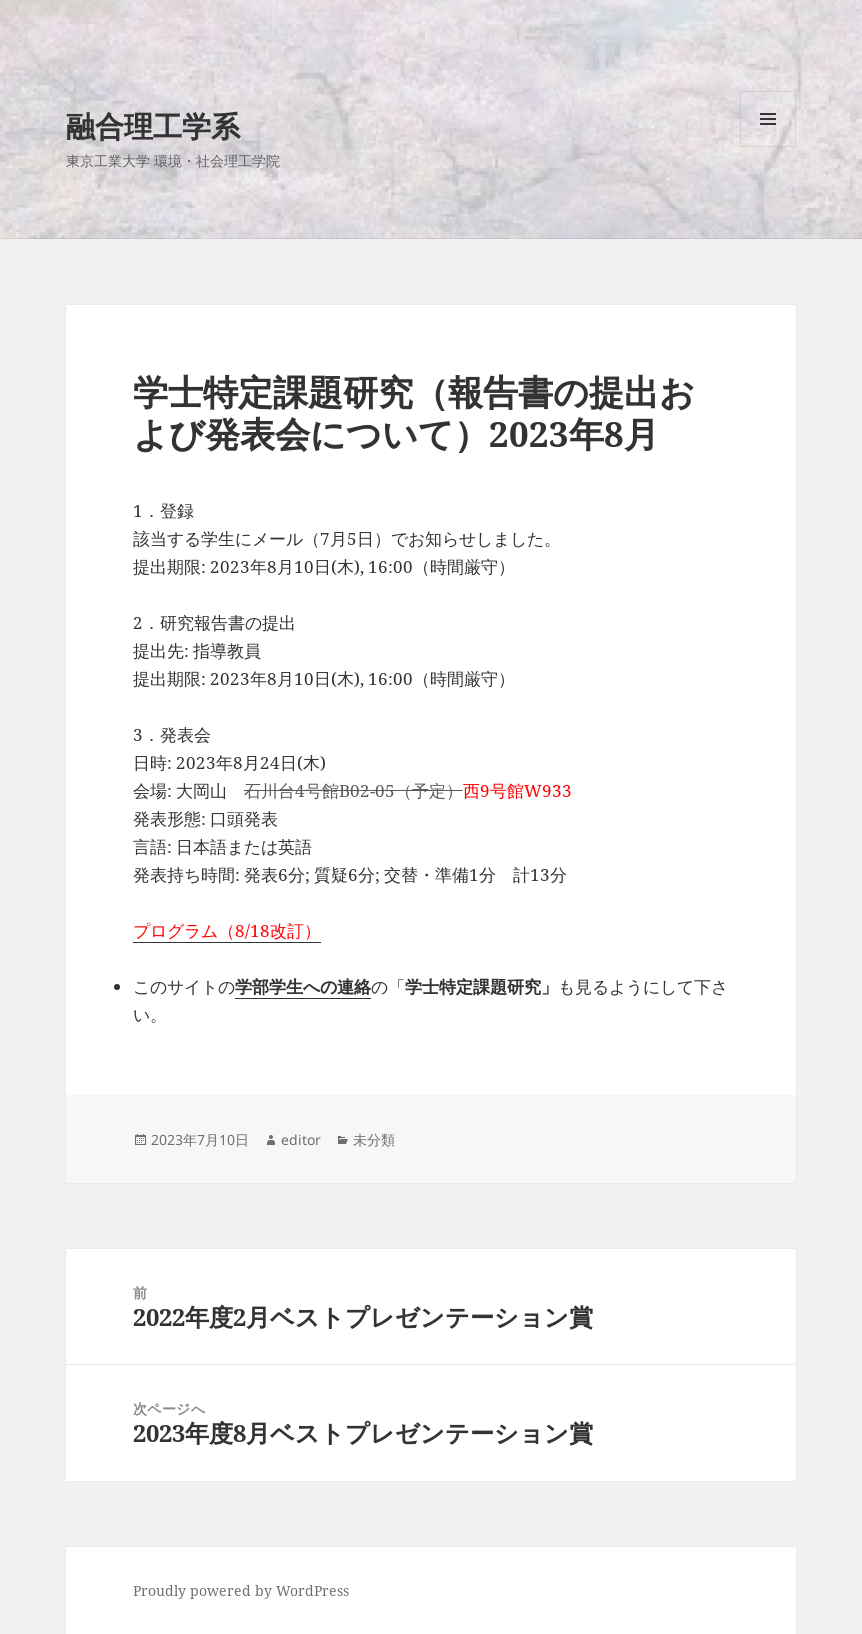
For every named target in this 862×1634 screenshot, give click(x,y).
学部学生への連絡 (303, 986)
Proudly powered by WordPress (241, 1590)
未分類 (374, 1139)
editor (301, 1139)
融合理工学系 (153, 125)
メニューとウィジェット (768, 146)
